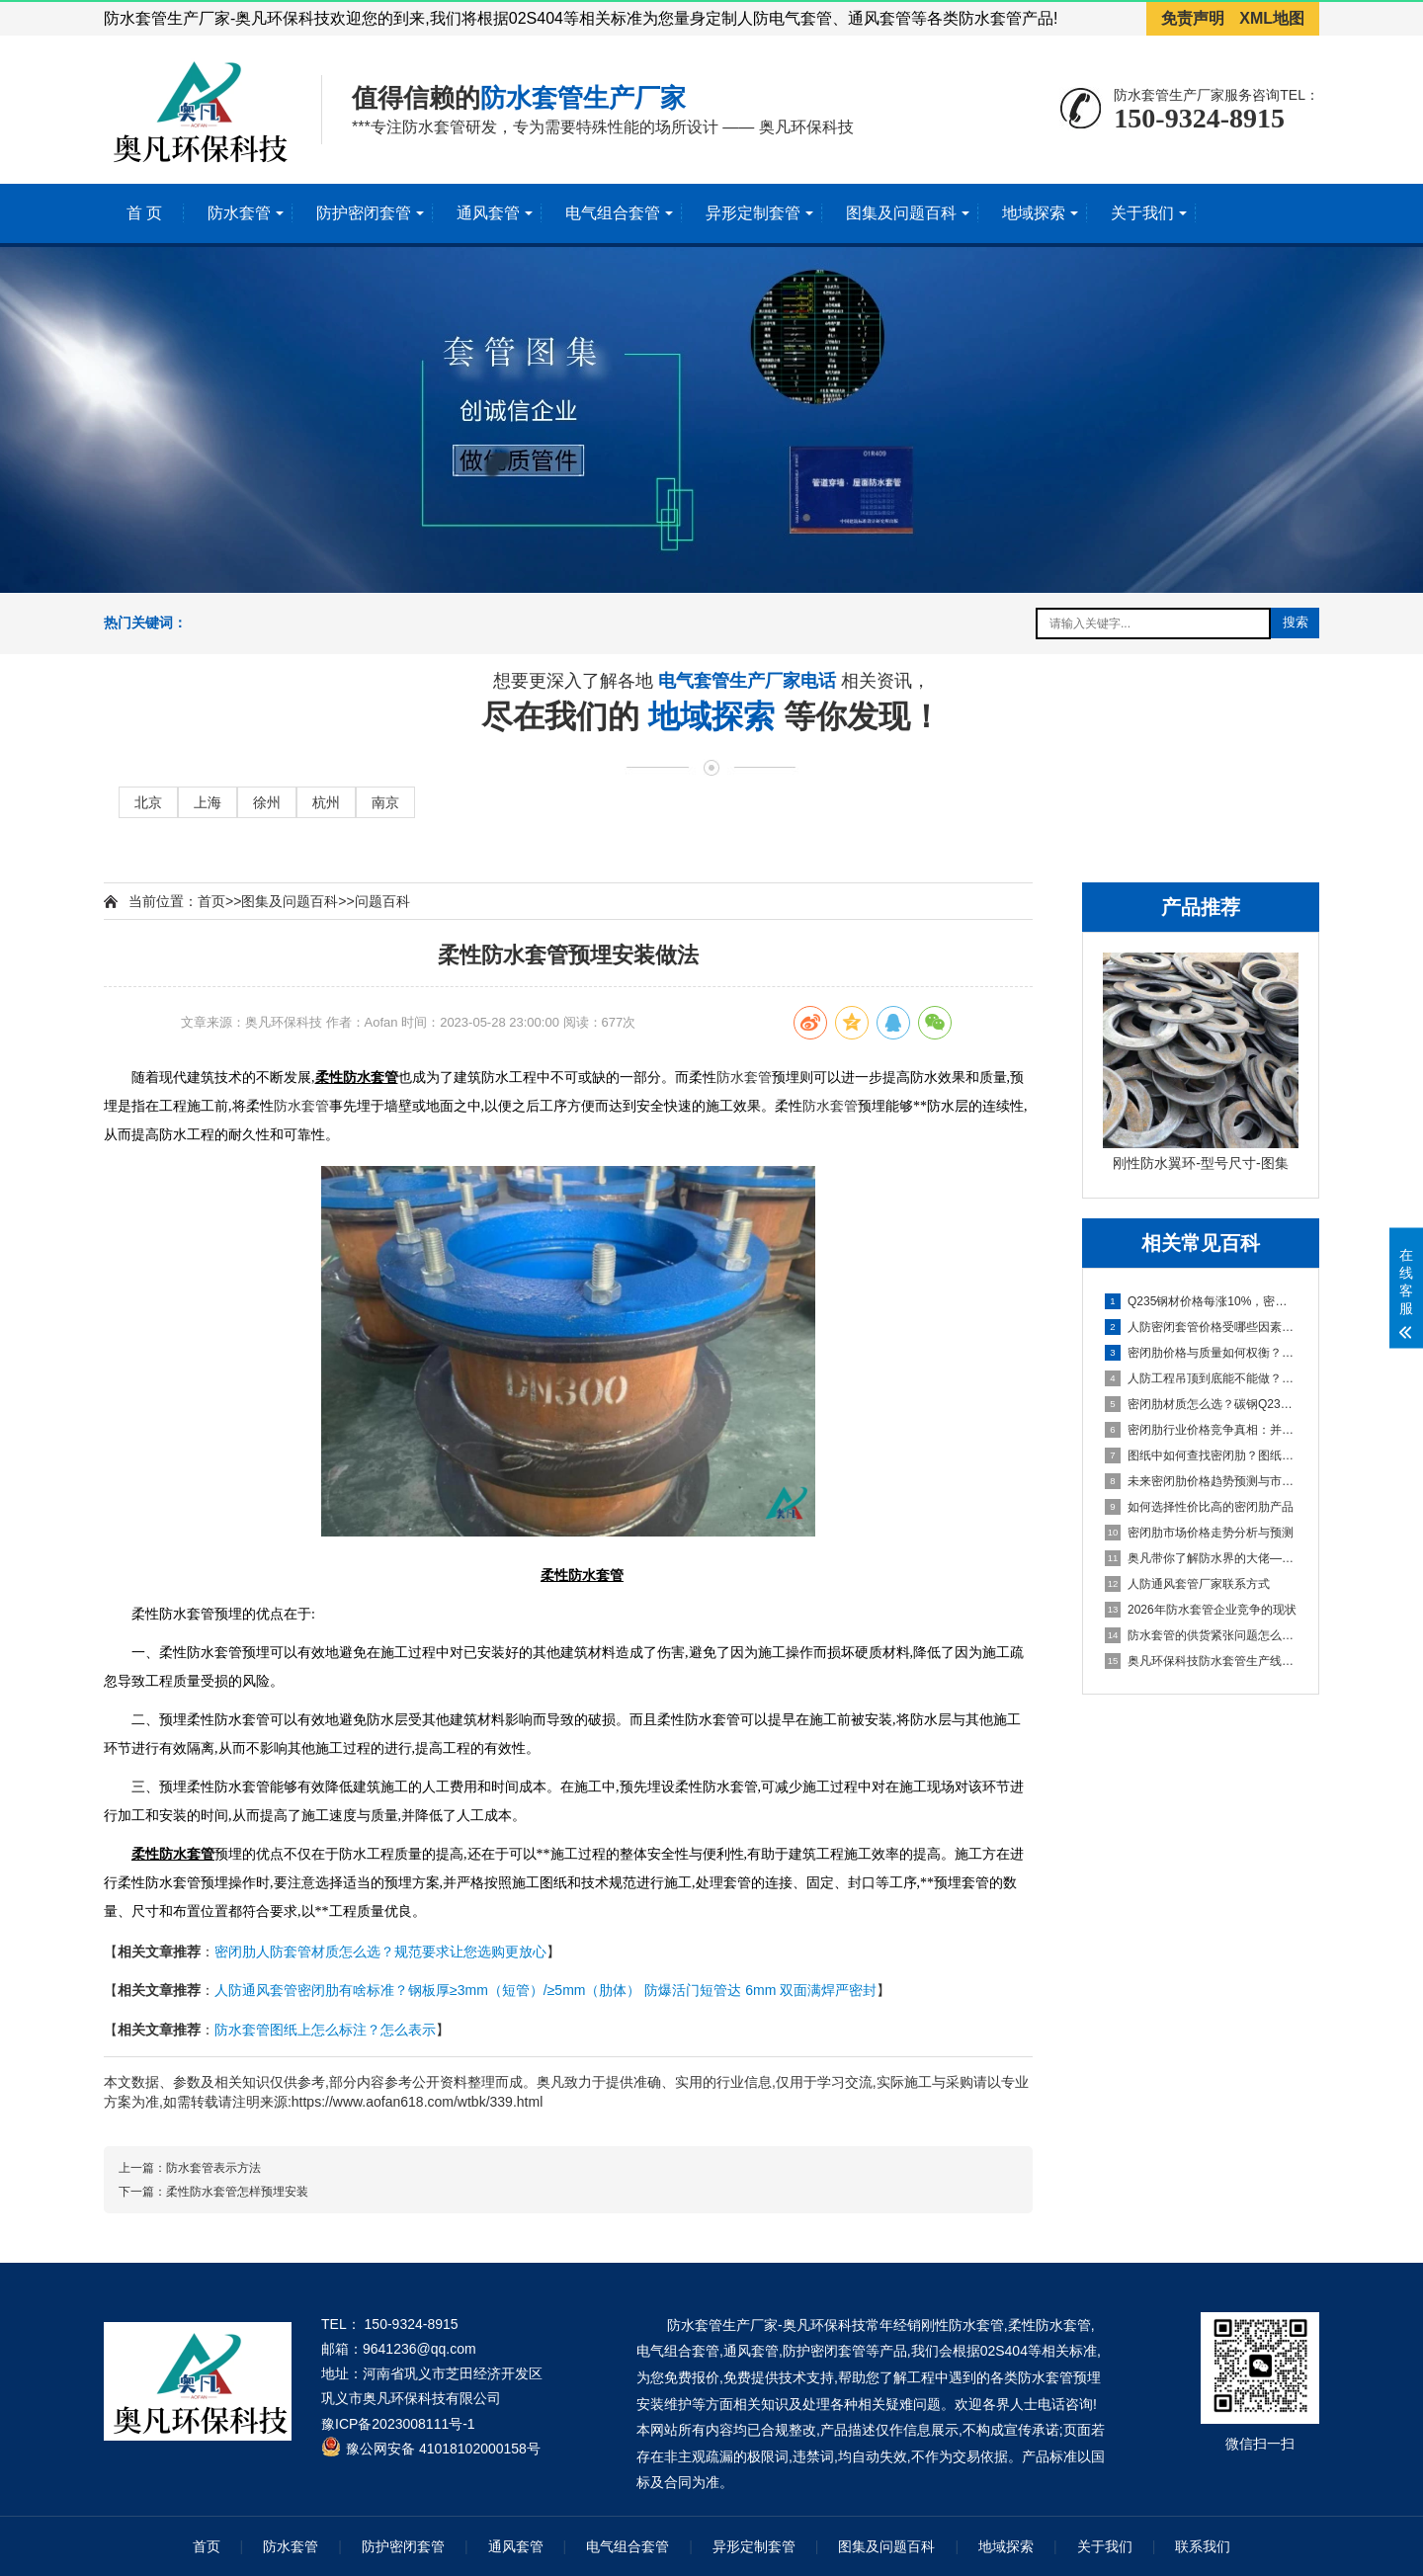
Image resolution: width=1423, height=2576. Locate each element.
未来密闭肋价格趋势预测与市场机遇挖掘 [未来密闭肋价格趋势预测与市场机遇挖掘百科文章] (1201, 1481)
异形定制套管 (753, 213)
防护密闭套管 (363, 213)
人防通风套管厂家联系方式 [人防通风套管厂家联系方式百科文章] (1187, 1584)
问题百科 (382, 901)
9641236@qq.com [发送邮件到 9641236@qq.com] (419, 2349)
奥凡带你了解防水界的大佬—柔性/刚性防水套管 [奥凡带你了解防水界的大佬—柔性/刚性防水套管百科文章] (1201, 1558)
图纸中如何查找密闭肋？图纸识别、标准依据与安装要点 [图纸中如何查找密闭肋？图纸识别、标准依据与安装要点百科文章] (1201, 1455)
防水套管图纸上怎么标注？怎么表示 (325, 2029)
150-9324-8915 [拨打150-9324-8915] (1199, 118)
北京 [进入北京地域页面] (148, 802)
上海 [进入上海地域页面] (207, 802)
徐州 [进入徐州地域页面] (267, 802)
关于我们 (1142, 213)
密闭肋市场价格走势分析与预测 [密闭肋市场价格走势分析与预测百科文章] (1199, 1532)
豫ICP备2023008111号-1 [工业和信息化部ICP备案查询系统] (398, 2424)
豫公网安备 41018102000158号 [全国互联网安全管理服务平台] (443, 2448)
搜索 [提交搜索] (1295, 622)
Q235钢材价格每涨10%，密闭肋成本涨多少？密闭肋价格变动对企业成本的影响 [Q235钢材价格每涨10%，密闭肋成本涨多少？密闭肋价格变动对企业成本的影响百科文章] (1201, 1301)
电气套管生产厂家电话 (749, 682)
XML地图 (1271, 18)
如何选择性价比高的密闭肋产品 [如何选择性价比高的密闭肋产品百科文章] (1199, 1507)
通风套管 (488, 213)
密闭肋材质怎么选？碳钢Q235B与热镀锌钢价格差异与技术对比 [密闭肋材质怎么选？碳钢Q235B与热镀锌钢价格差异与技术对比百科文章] (1201, 1404)
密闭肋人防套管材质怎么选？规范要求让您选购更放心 (380, 1951)
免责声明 (1192, 18)
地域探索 (1033, 213)
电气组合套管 (612, 213)
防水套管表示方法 (213, 2168)
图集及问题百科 (901, 213)
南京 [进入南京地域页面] (385, 802)
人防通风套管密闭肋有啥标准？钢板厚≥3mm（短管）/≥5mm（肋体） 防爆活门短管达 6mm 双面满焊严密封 (545, 1990)
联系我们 (1202, 2546)
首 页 (144, 213)
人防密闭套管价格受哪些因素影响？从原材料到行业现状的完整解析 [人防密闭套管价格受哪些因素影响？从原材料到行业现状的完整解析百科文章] (1201, 1327)
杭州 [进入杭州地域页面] (326, 802)
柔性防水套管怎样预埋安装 (237, 2192)
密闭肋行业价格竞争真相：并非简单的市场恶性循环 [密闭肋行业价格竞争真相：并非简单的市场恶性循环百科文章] (1201, 1430)
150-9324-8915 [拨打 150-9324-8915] (412, 2324)
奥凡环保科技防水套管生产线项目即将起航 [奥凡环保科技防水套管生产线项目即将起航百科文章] (1201, 1661)
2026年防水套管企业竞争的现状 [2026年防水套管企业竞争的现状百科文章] (1201, 1610)
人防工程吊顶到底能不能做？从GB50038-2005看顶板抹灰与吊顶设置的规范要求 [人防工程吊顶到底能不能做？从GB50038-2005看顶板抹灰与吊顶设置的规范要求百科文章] (1201, 1378)
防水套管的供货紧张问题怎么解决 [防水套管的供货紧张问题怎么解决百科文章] (1201, 1635)
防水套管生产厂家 (583, 98)
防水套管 (239, 213)
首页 (211, 901)
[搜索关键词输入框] (1153, 623)
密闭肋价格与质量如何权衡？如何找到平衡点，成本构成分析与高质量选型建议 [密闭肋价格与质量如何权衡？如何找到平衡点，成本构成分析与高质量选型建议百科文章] (1201, 1353)
